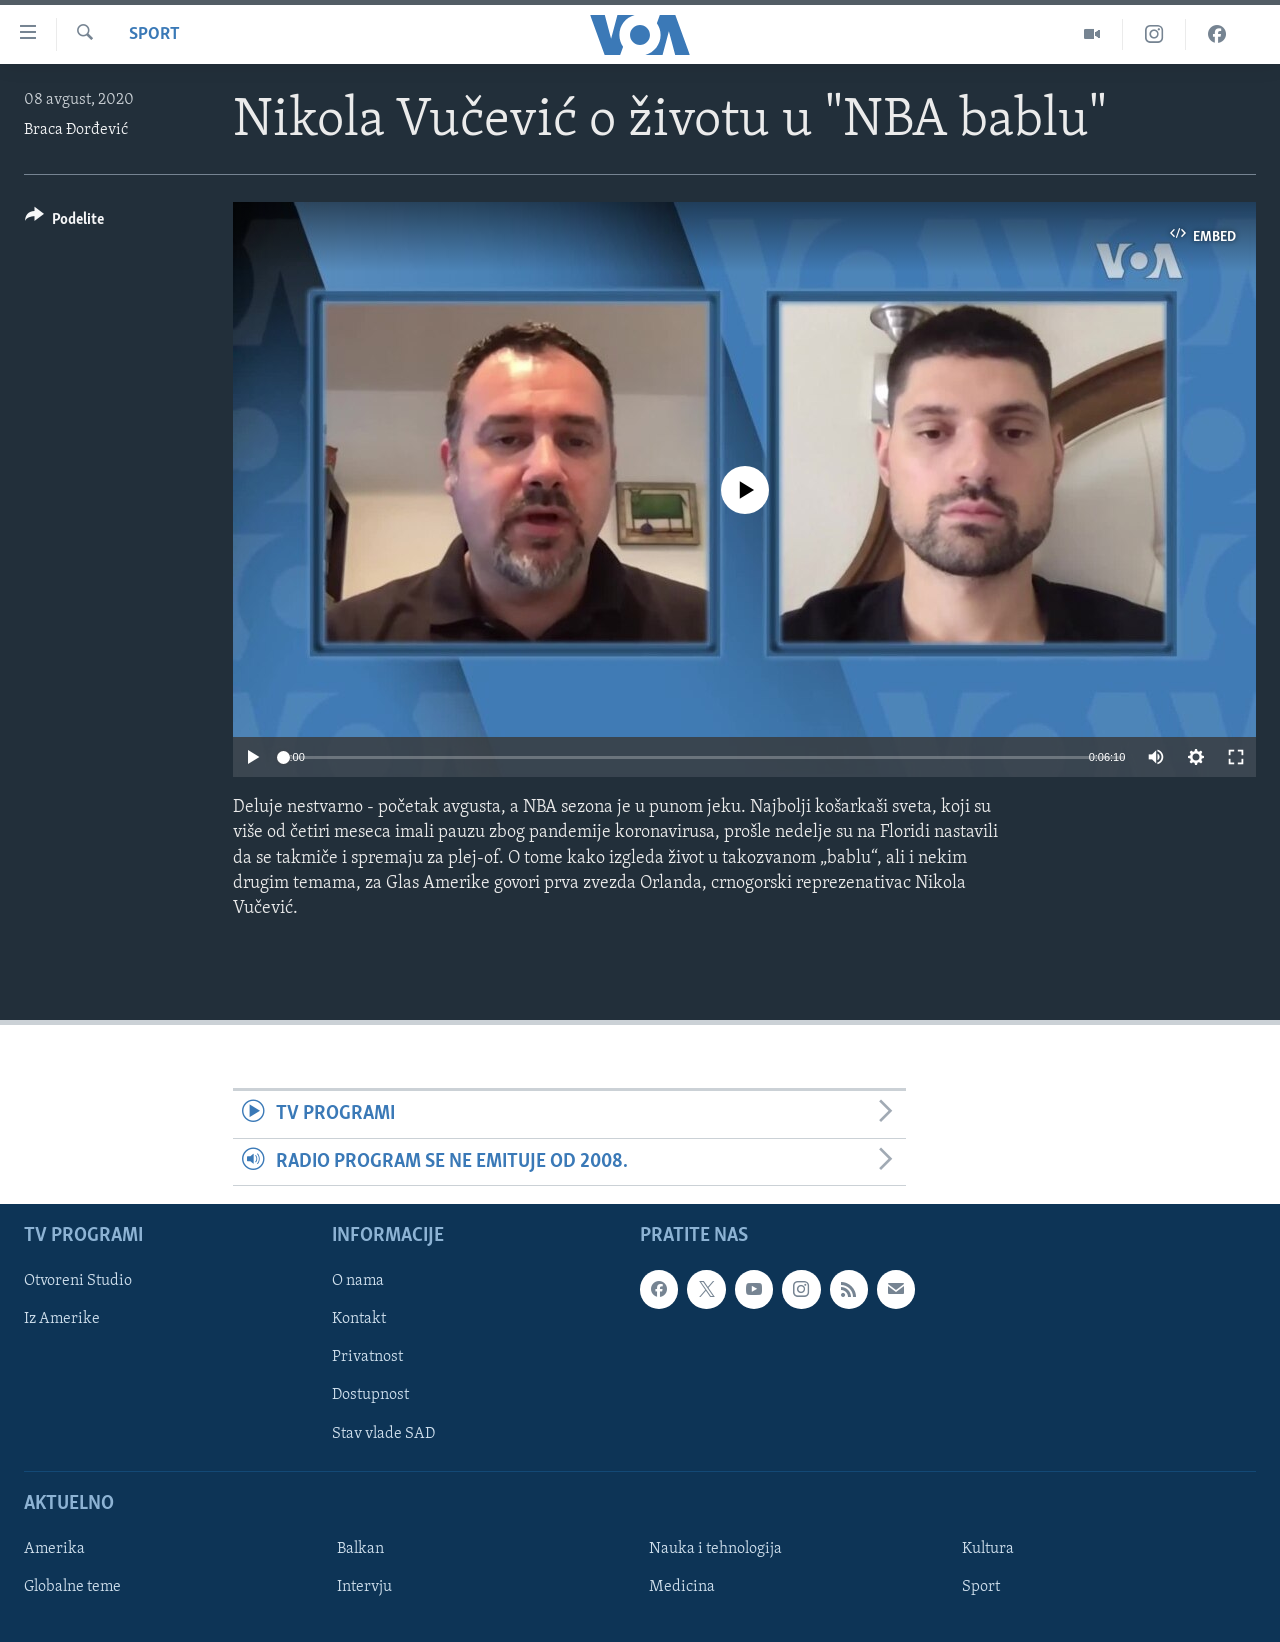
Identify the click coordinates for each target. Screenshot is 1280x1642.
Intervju (364, 1587)
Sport (154, 34)
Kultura (988, 1549)
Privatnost (367, 1357)
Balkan (360, 1549)
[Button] (64, 222)
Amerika (54, 1549)
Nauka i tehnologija (715, 1549)
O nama (358, 1281)
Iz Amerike (62, 1319)
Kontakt (359, 1319)
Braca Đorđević (76, 130)
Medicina (682, 1587)
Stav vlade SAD (383, 1433)
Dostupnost (370, 1395)
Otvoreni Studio (78, 1281)
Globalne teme (72, 1587)
